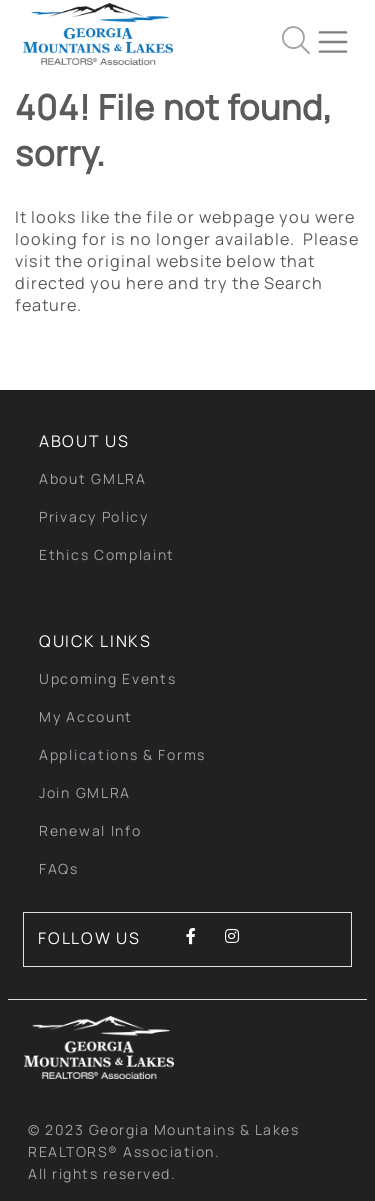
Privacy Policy (94, 516)
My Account (86, 716)
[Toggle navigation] (341, 34)
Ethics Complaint (107, 554)
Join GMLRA (85, 792)
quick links (95, 641)
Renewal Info (90, 830)
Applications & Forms (122, 754)
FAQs (59, 868)
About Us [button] (84, 441)
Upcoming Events (108, 678)
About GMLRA (93, 478)
